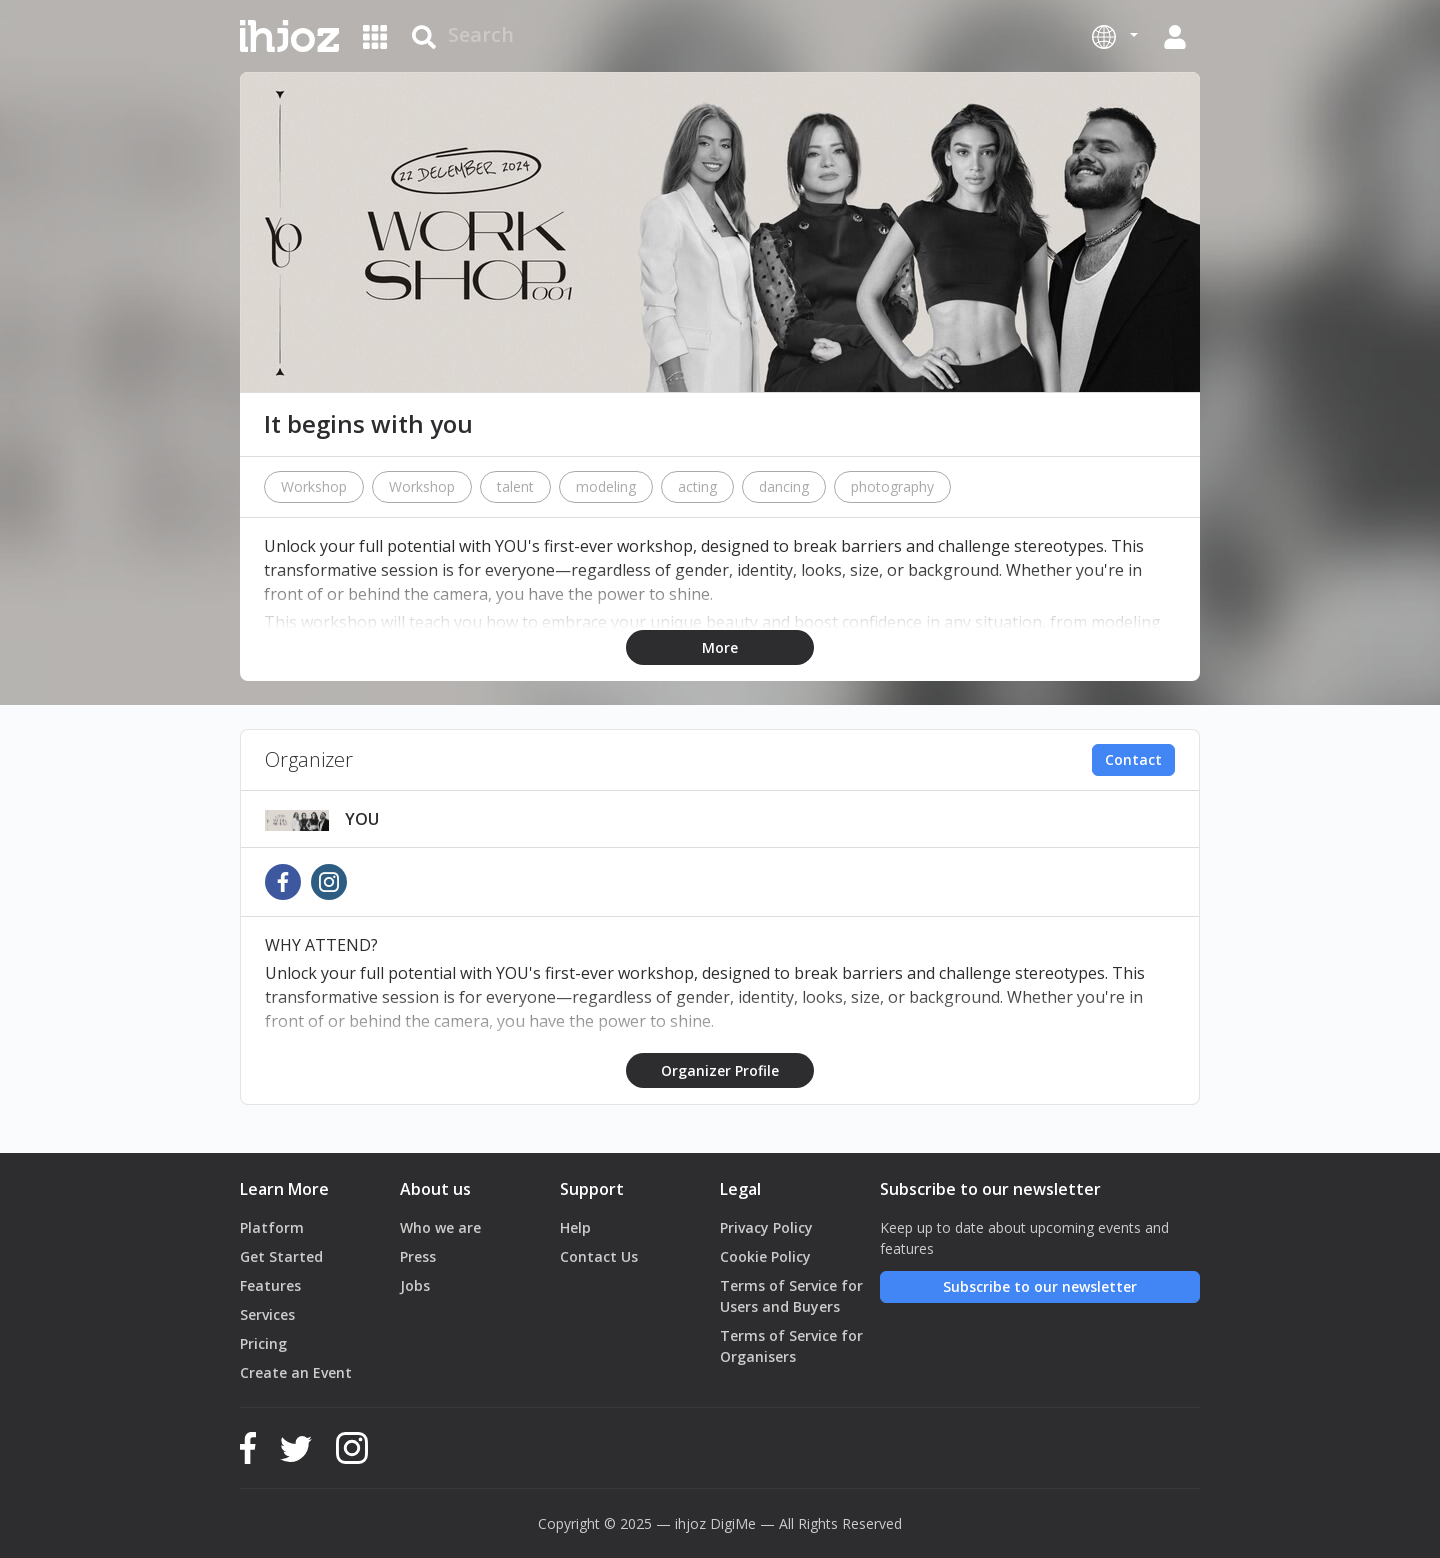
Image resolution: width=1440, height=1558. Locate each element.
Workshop (314, 486)
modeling (606, 486)
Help (575, 1227)
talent (515, 486)
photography (892, 486)
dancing (784, 486)
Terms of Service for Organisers (791, 1346)
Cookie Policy (765, 1256)
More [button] (720, 647)
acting (697, 486)
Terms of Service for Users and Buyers (791, 1296)
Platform (272, 1227)
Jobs (415, 1285)
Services (267, 1314)
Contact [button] (1133, 759)
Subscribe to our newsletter (1040, 1286)
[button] (1115, 36)
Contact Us (599, 1256)
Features (270, 1285)
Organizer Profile (720, 1070)
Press (418, 1256)
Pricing (263, 1343)
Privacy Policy (766, 1227)
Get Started (281, 1256)
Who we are (440, 1227)
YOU (362, 819)
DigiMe (733, 1523)
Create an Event (296, 1372)
